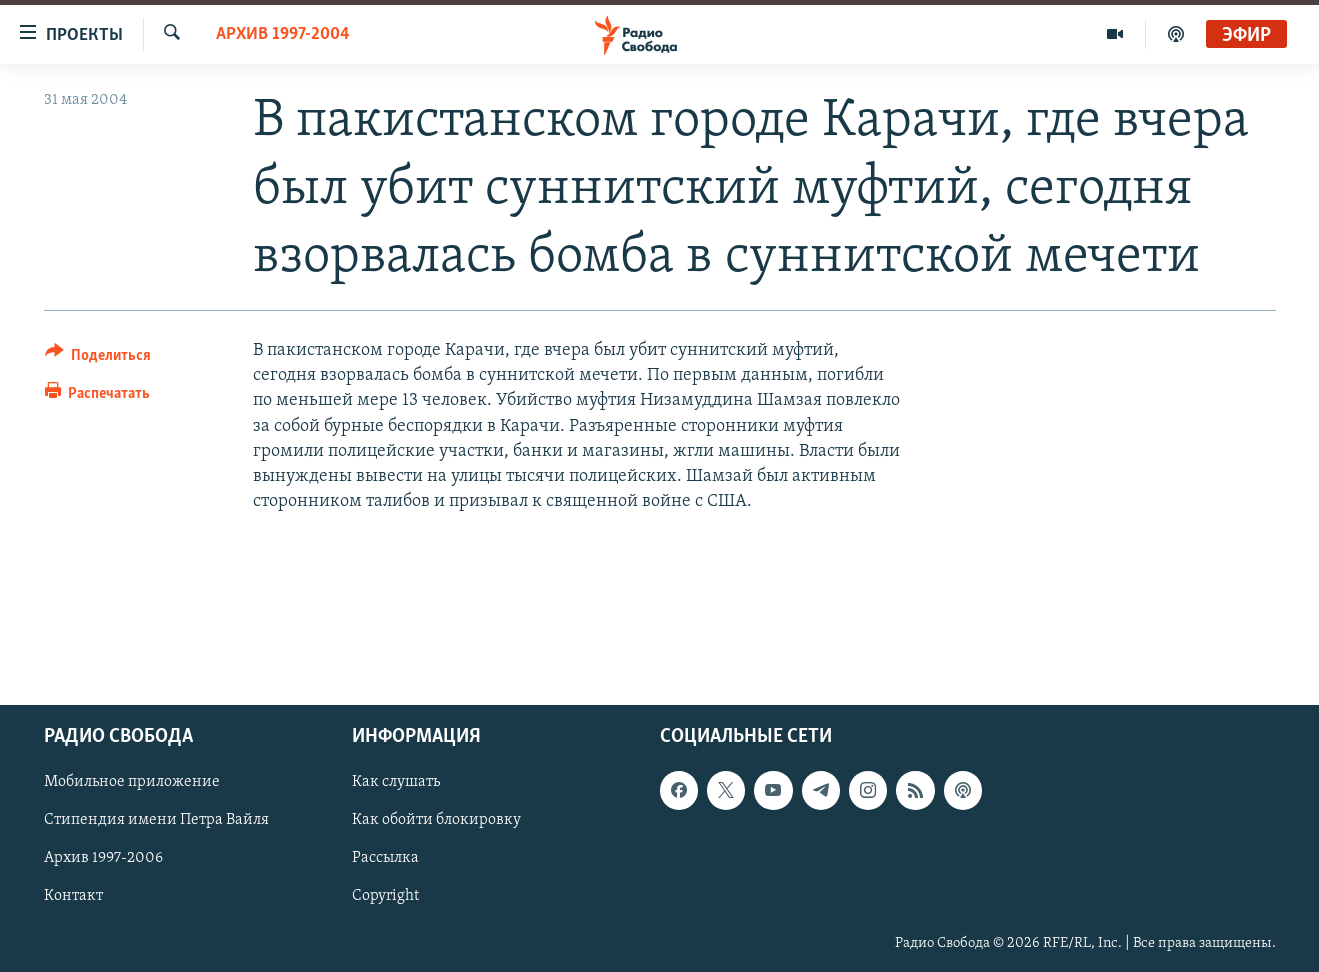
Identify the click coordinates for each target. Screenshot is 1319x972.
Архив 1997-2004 (283, 34)
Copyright (385, 896)
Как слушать (396, 782)
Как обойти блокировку (436, 820)
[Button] (98, 358)
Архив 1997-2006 (103, 858)
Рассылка (385, 858)
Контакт (73, 896)
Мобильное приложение (132, 782)
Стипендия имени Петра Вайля (156, 820)
